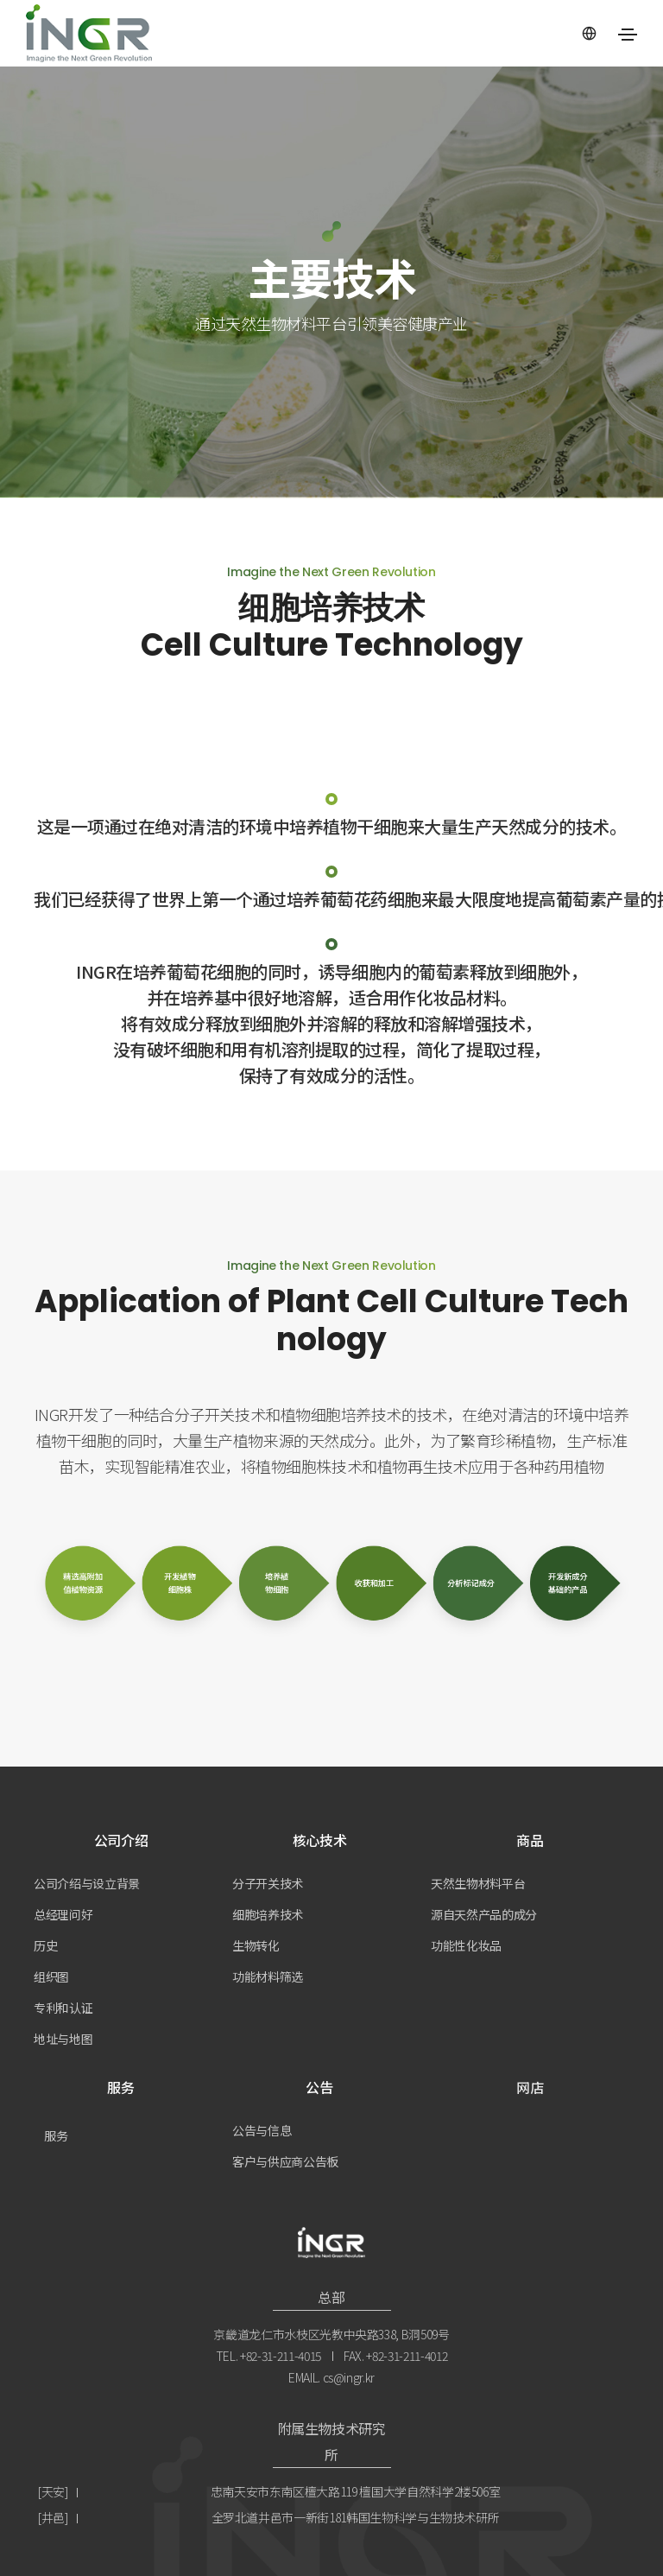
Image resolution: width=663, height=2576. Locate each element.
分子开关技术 (267, 1883)
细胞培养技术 (267, 1914)
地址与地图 (63, 2038)
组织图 (51, 1976)
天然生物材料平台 (478, 1883)
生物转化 (256, 1945)
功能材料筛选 (267, 1976)
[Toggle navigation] (627, 35)
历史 (45, 1945)
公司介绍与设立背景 (87, 1883)
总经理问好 (63, 1914)
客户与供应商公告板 (285, 2161)
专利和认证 (63, 2007)
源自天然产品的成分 (484, 1914)
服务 (55, 2135)
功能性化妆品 (466, 1945)
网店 (529, 2087)
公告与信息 (261, 2130)
